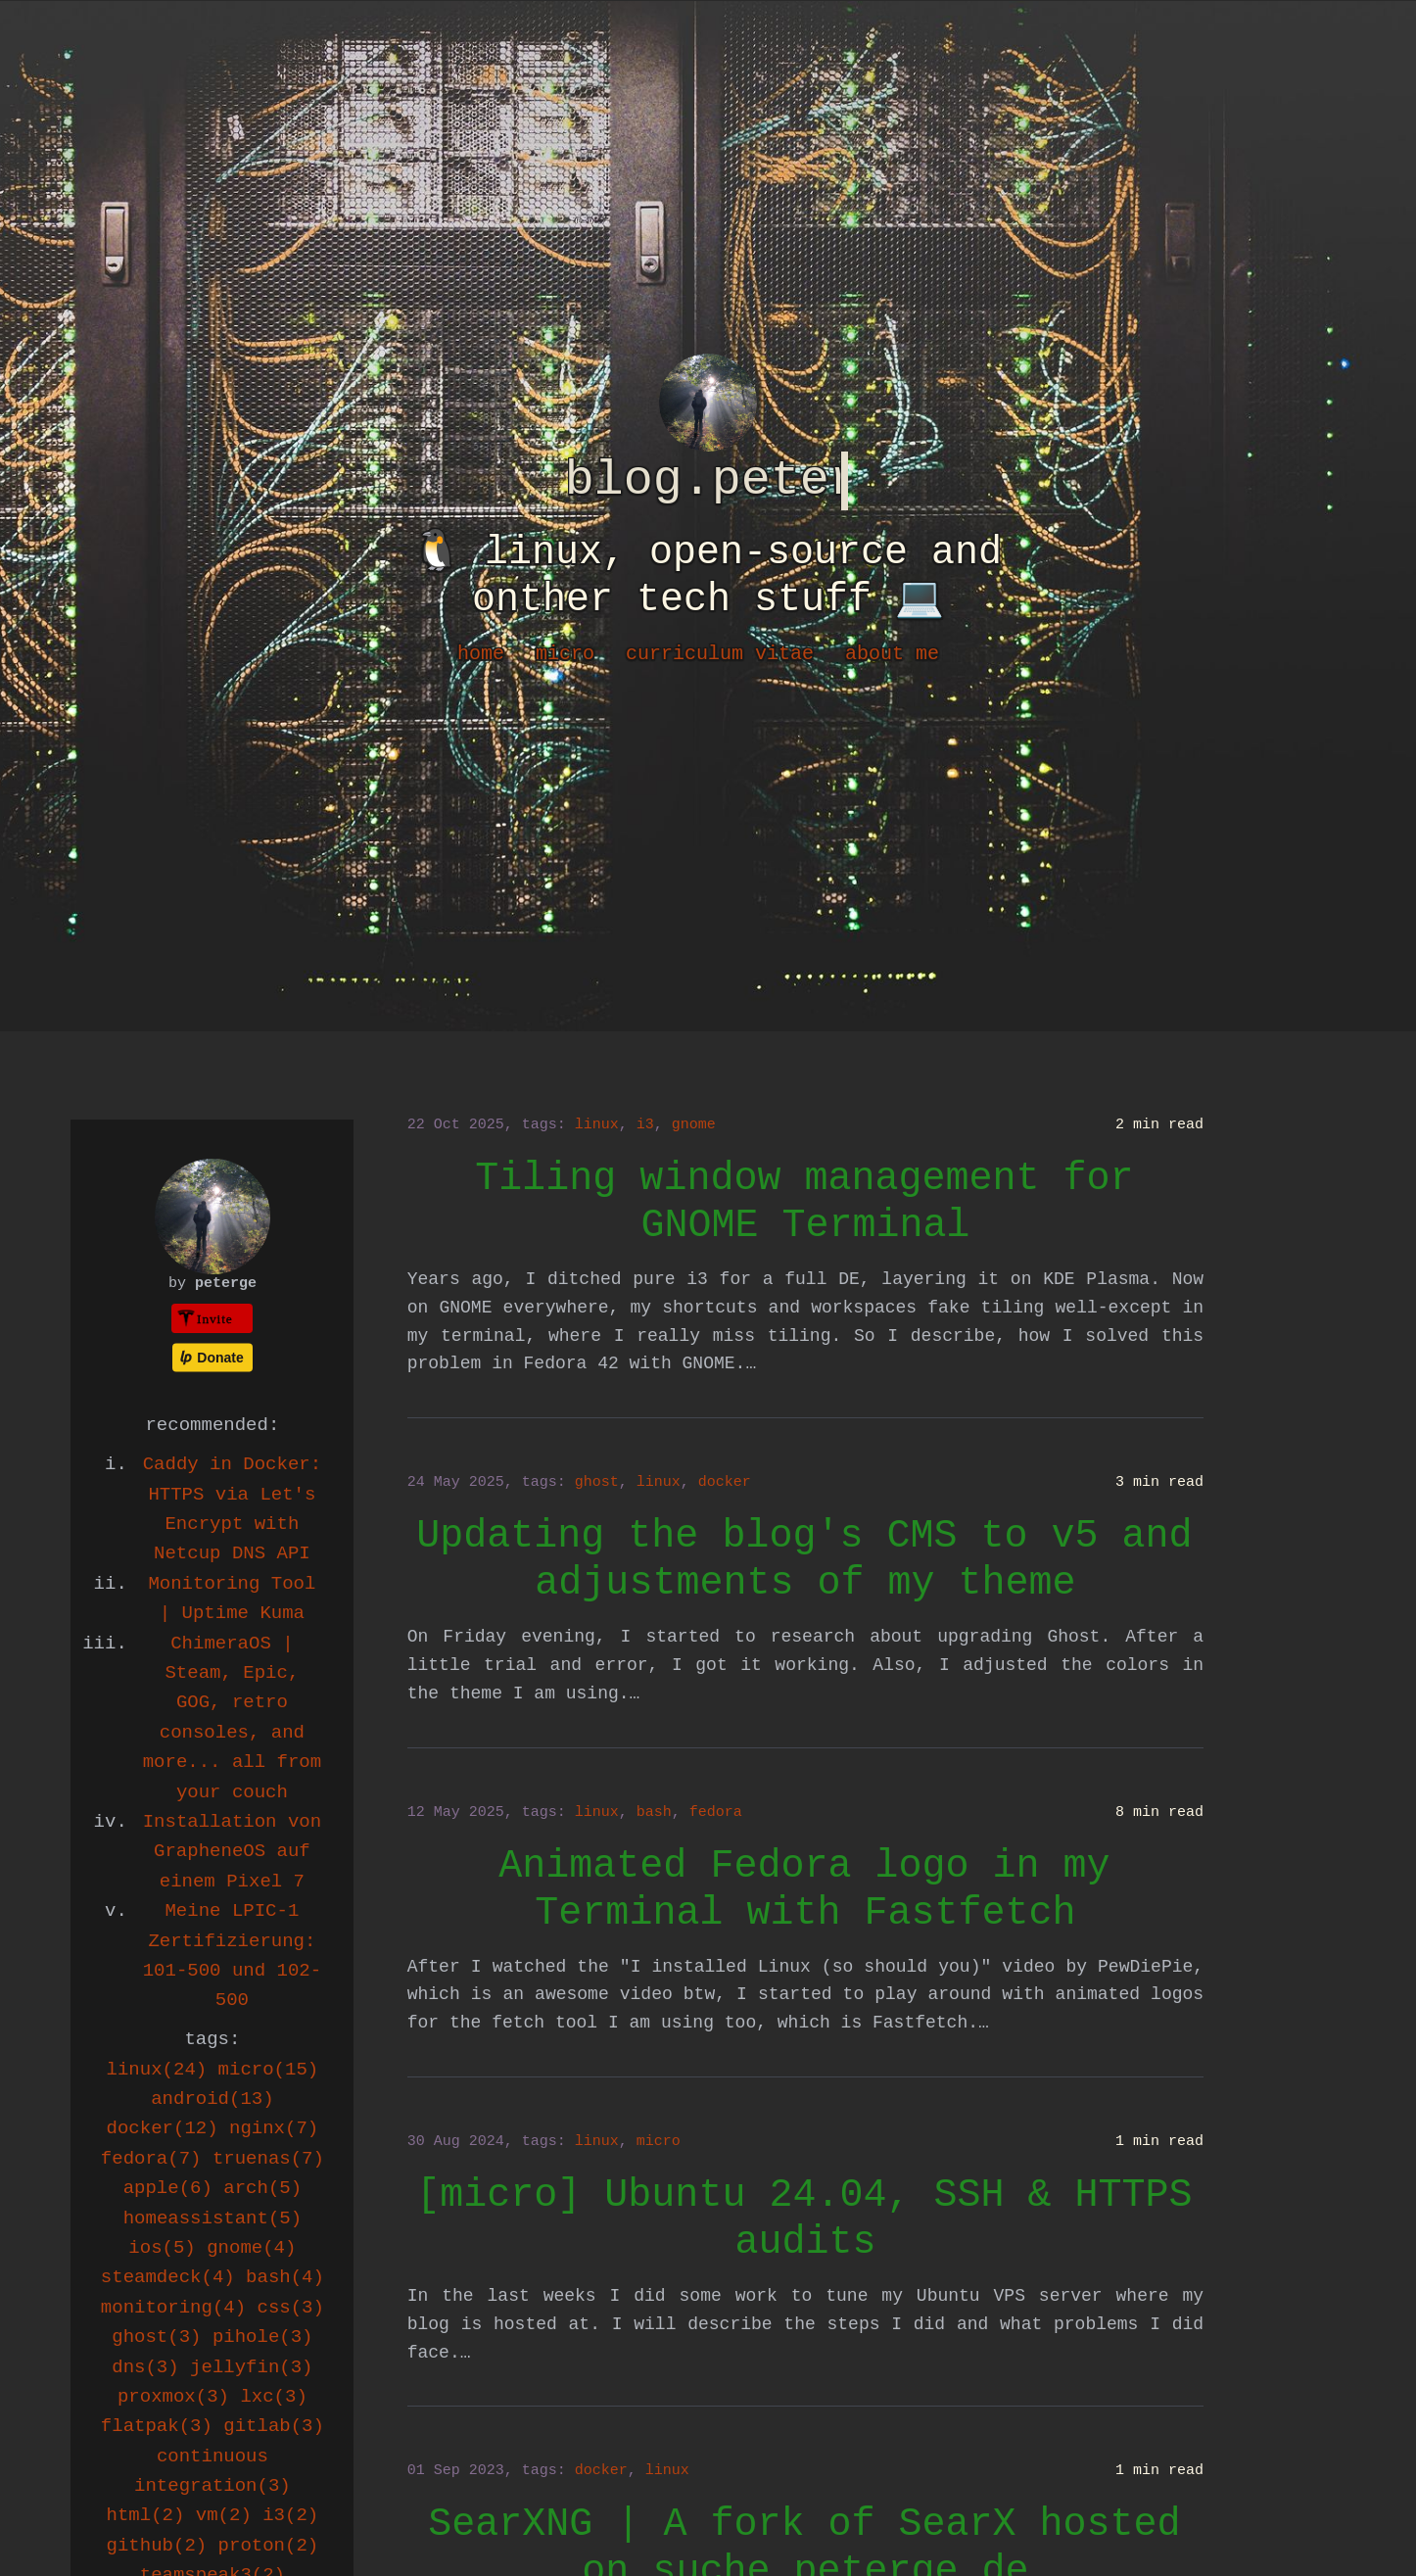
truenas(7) (268, 2159)
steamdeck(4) (168, 2277)
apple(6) (167, 2188)
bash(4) (285, 2277)
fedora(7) (151, 2159)
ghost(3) (156, 2337)
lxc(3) (273, 2397)
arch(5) (262, 2188)
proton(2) (268, 2545)
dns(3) (145, 2367)
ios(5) (161, 2248)
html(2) (146, 2515)
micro (565, 654)
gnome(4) (251, 2248)
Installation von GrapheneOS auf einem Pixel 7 (232, 1851)
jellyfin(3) (251, 2367)
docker (724, 1482)
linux (597, 1125)
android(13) (212, 2099)
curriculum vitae (720, 654)
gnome (694, 1125)
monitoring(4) (173, 2307)
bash (654, 1812)
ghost (597, 1482)
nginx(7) (273, 2128)
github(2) (157, 2545)
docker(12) (162, 2128)
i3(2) (290, 2515)
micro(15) (268, 2069)
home (480, 654)
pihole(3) (262, 2337)
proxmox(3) (173, 2397)
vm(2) (224, 2515)
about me (892, 654)
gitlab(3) (273, 2426)
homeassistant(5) (212, 2218)
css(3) (291, 2307)
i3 (645, 1125)
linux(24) (157, 2069)
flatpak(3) (156, 2426)
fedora (715, 1812)
